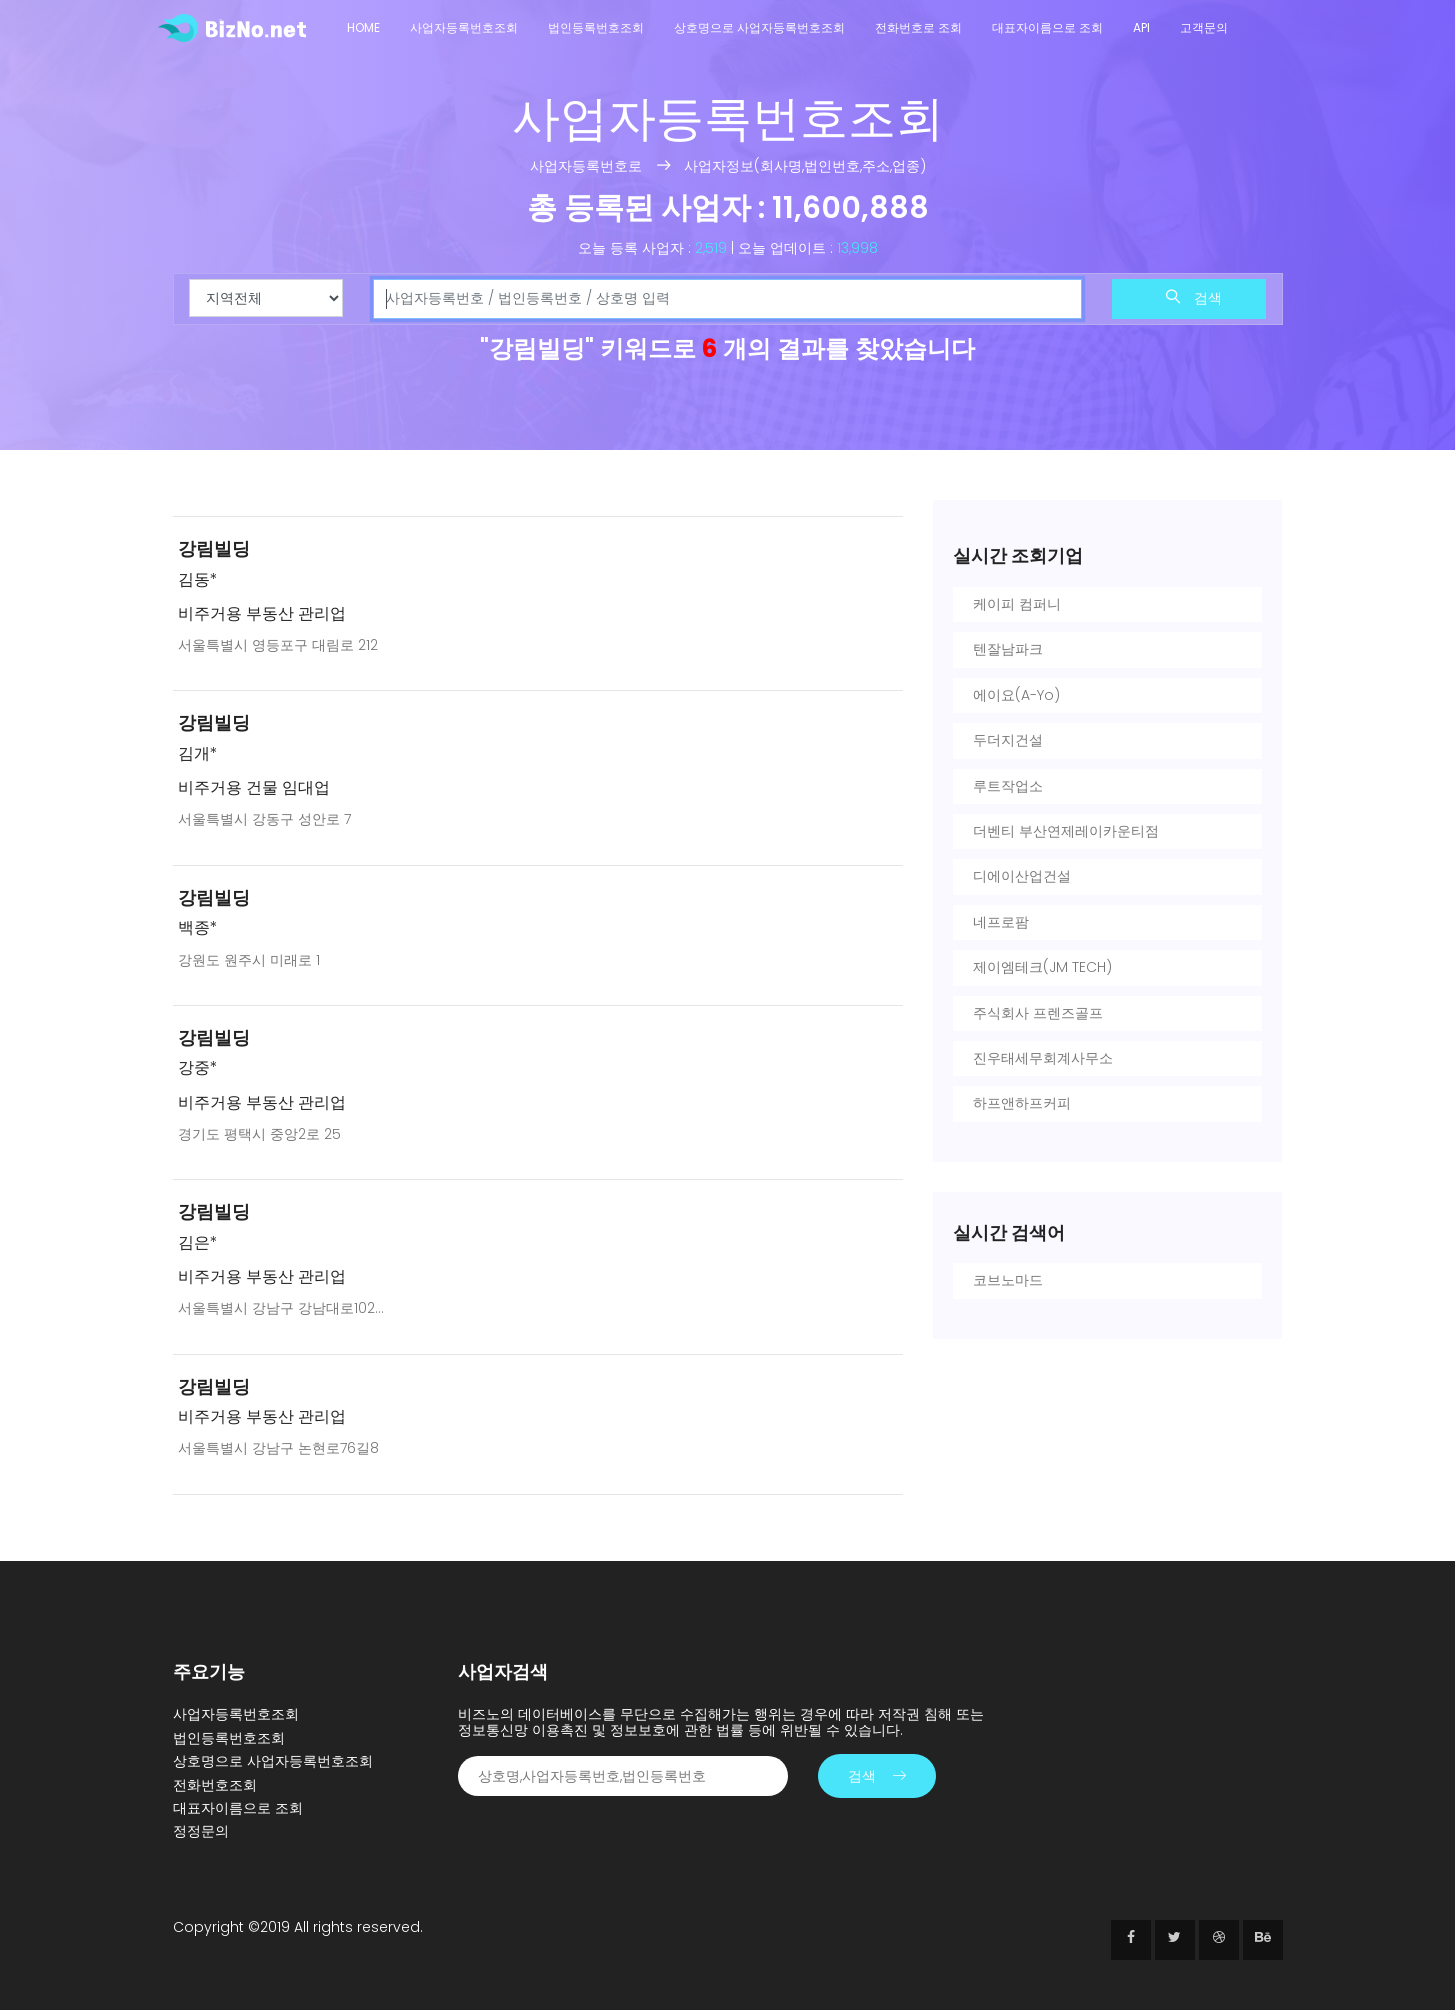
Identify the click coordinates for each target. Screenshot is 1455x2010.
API (1141, 27)
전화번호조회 (215, 1785)
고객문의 (1204, 27)
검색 (1194, 298)
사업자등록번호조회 (464, 27)
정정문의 (201, 1831)
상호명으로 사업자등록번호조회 (759, 27)
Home (363, 27)
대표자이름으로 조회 (1047, 27)
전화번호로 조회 (918, 27)
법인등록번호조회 (596, 27)
